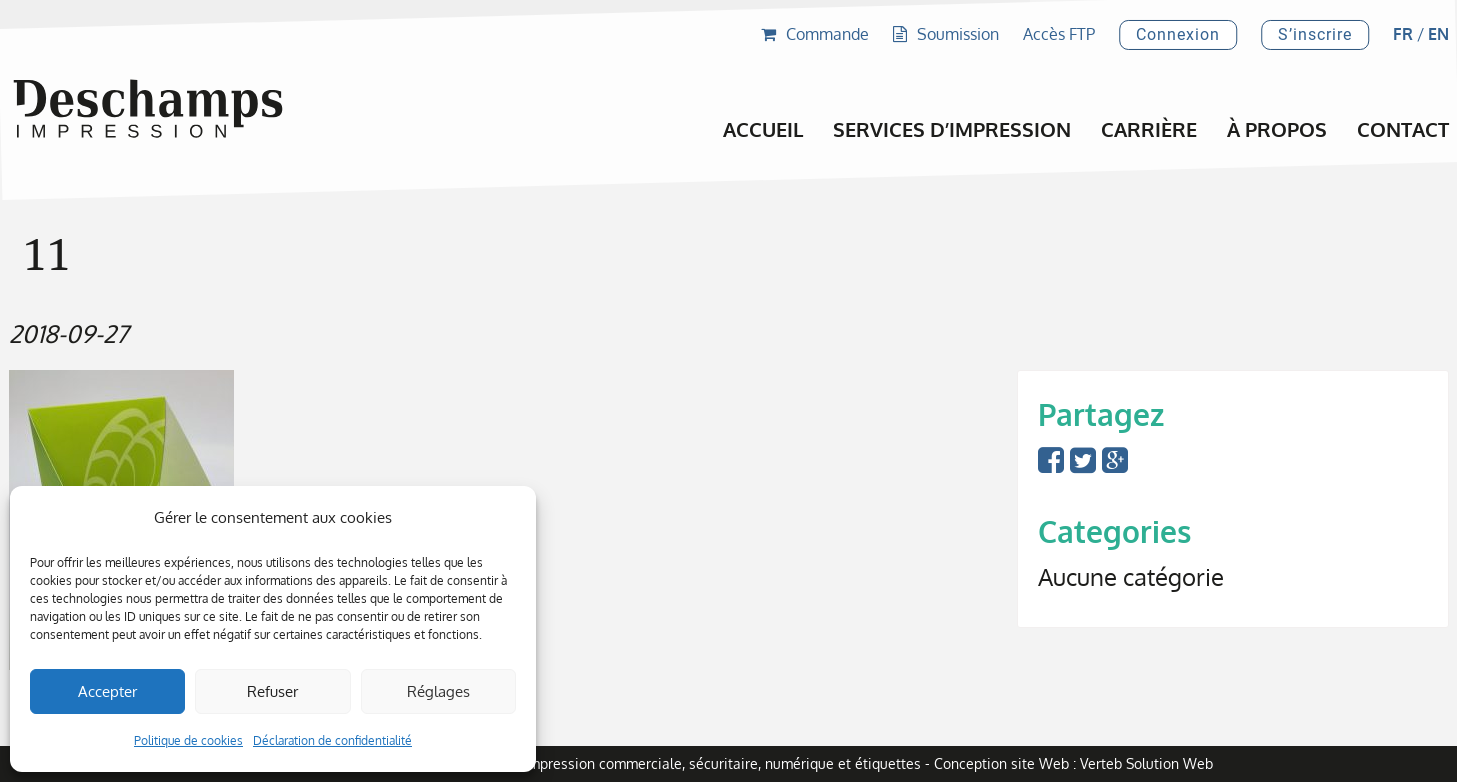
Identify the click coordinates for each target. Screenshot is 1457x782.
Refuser (272, 691)
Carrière (1149, 129)
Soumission (946, 34)
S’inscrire (1315, 34)
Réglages (438, 691)
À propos (1277, 129)
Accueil (763, 129)
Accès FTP (1059, 34)
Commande (815, 34)
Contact (1403, 129)
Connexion (1178, 34)
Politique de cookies (188, 740)
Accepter (107, 691)
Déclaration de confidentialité (332, 740)
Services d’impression (952, 129)
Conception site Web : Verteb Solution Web (1073, 763)
